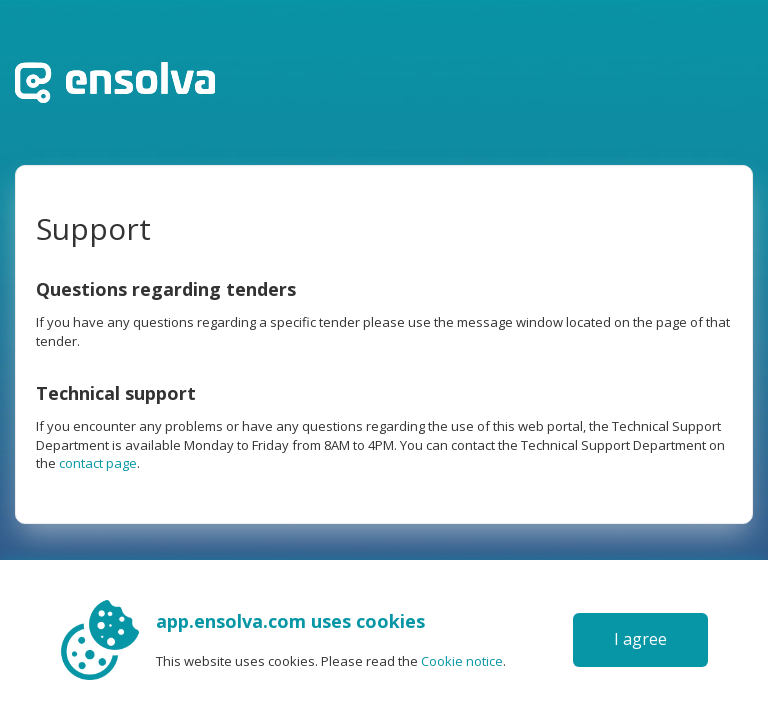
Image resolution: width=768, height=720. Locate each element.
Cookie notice (462, 661)
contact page (98, 463)
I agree (640, 639)
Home (115, 82)
